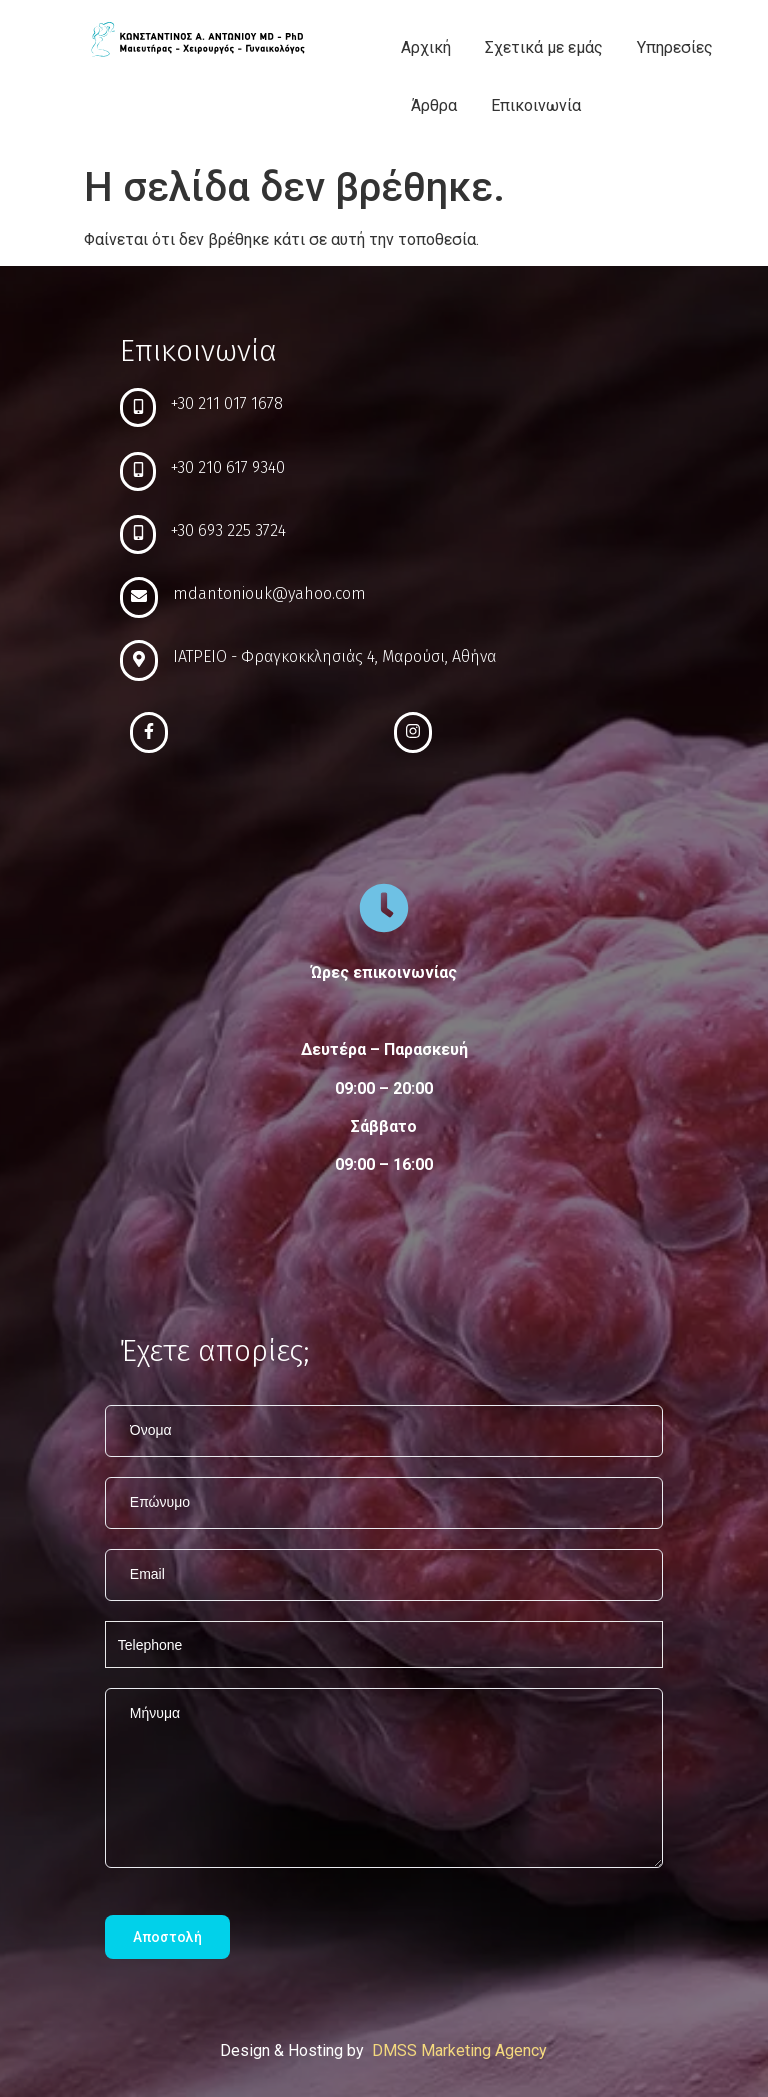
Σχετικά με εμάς (544, 47)
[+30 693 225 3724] (138, 534)
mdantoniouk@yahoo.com (269, 593)
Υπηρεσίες (675, 47)
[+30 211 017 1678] (138, 407)
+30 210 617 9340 (228, 467)
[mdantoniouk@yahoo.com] (139, 597)
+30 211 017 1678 (227, 403)
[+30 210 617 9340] (138, 471)
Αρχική (426, 47)
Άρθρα (434, 105)
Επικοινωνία (536, 105)
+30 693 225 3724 (228, 530)
